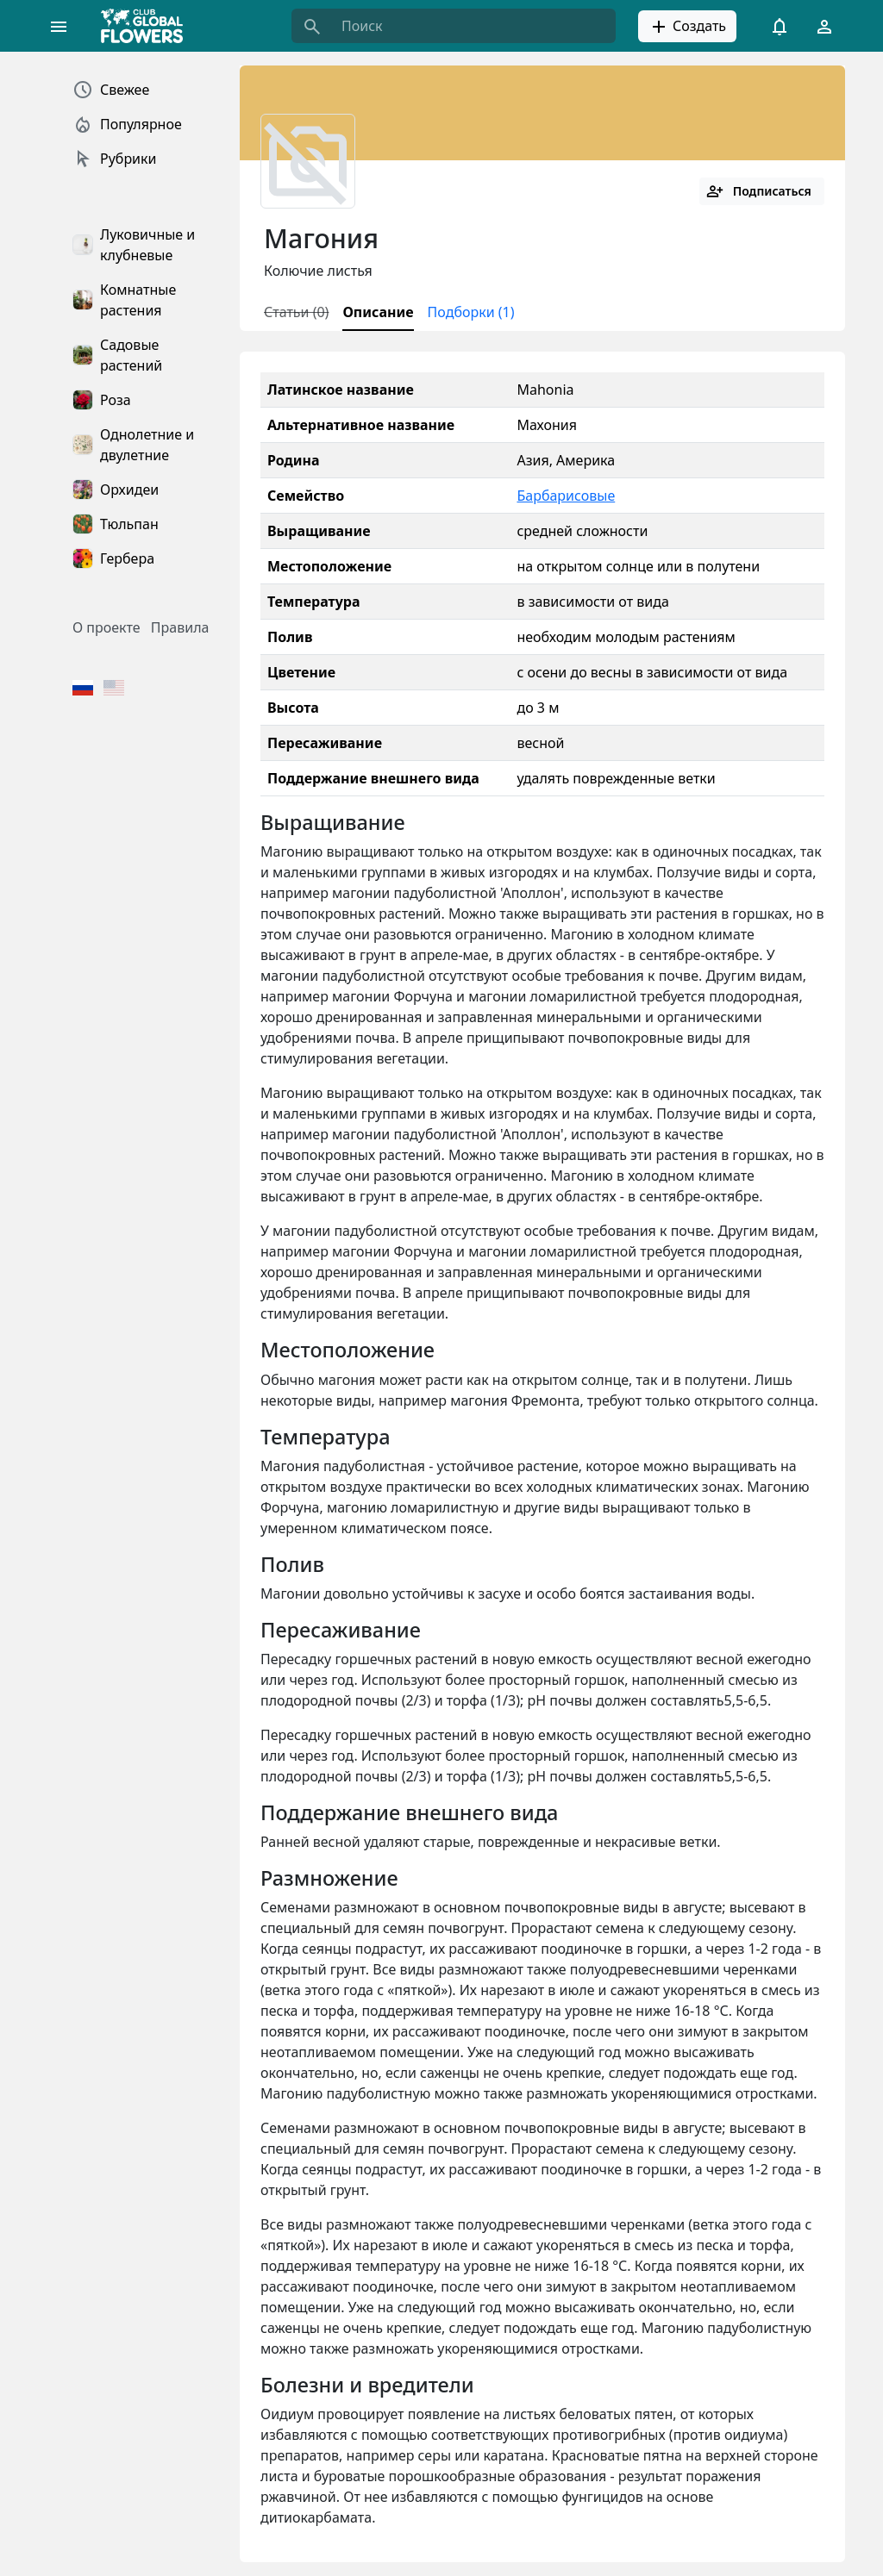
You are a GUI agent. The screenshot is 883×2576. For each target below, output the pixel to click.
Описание (377, 312)
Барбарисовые (566, 495)
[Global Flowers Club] (147, 26)
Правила (180, 627)
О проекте (106, 627)
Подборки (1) (471, 312)
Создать (687, 26)
